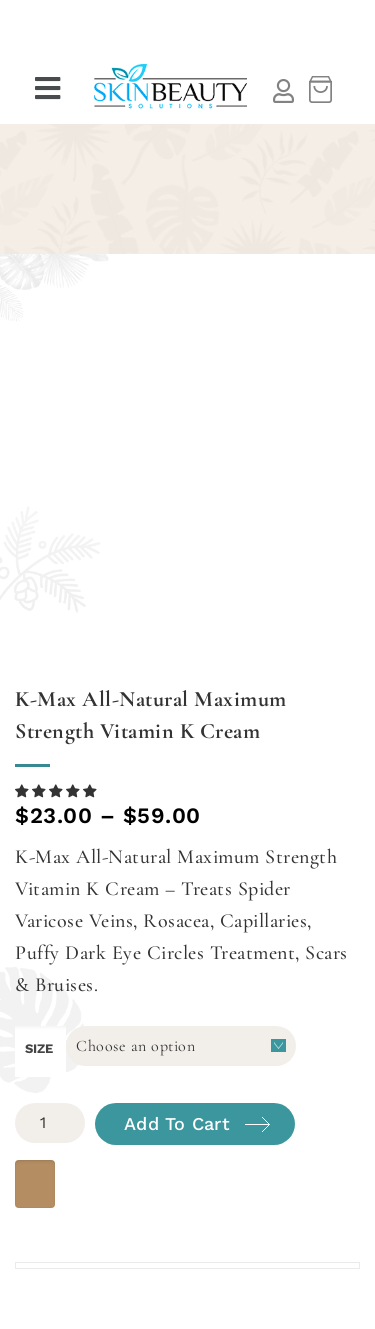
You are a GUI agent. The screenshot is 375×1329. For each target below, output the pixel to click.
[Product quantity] (50, 1123)
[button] (50, 89)
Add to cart (177, 1123)
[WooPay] (35, 1184)
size (39, 1048)
